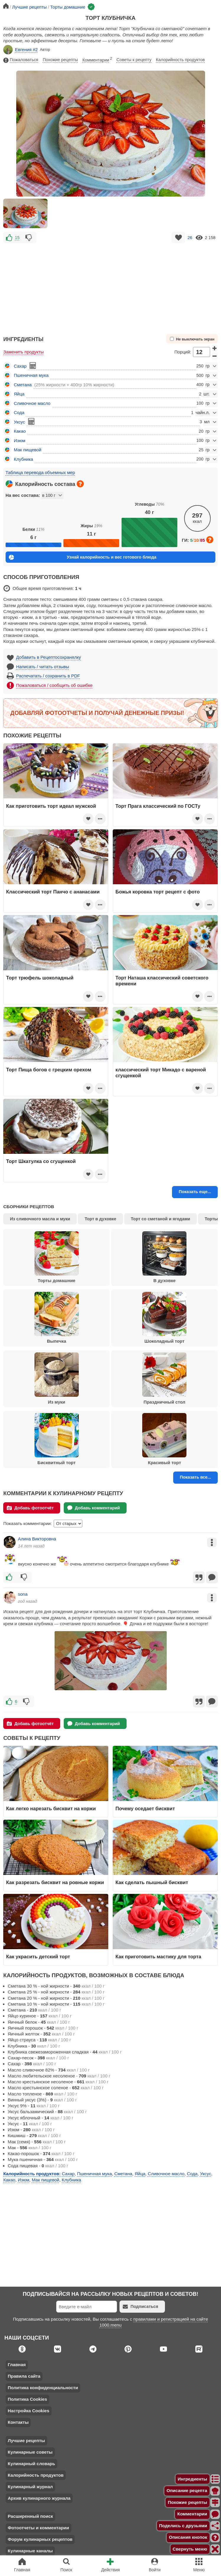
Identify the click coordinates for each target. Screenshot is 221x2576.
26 (189, 237)
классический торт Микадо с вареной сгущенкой (160, 1072)
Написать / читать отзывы (42, 666)
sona (23, 1594)
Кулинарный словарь (31, 2463)
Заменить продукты (23, 351)
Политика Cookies (27, 2399)
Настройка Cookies (28, 2410)
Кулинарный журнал (30, 2486)
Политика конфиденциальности (43, 2387)
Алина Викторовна (37, 1538)
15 (17, 237)
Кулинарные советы (30, 2452)
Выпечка (57, 1318)
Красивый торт (164, 1439)
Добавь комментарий (93, 1507)
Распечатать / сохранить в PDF (48, 675)
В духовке (164, 1257)
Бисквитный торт (57, 1439)
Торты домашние (57, 1257)
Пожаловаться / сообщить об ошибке (54, 685)
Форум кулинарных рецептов (40, 2539)
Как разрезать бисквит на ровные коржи (55, 1882)
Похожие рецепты (60, 59)
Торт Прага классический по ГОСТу (157, 806)
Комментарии (97, 59)
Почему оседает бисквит (145, 1808)
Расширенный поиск (30, 2516)
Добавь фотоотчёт (30, 1507)
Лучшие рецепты (26, 2440)
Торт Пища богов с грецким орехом (48, 1069)
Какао (20, 431)
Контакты (18, 2422)
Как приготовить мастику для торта (158, 1956)
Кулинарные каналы (30, 2550)
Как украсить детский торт (38, 1956)
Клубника (23, 459)
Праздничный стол (164, 1378)
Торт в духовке (100, 1218)
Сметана (23, 384)
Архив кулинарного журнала (39, 2498)
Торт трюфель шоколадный (39, 977)
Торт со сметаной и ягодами (160, 1218)
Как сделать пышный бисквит (151, 1882)
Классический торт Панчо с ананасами (53, 891)
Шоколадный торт (164, 1318)
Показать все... (195, 1477)
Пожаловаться (20, 60)
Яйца (19, 393)
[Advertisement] (110, 286)
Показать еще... (195, 1191)
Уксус (19, 421)
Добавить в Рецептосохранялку (48, 657)
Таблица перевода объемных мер (40, 472)
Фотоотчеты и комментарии (38, 2527)
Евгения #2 (20, 49)
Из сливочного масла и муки (40, 1218)
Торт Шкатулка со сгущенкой (41, 1161)
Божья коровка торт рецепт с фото (157, 891)
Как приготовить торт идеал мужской (51, 806)
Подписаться (140, 2306)
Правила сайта (24, 2376)
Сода (19, 412)
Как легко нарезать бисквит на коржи (51, 1808)
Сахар (20, 366)
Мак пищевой (27, 449)
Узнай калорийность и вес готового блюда (82, 557)
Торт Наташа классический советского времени (161, 980)
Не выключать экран (192, 339)
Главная (17, 2364)
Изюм (19, 440)
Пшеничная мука (31, 375)
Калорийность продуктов (180, 59)
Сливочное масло (32, 403)
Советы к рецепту (134, 59)
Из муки (57, 1378)
